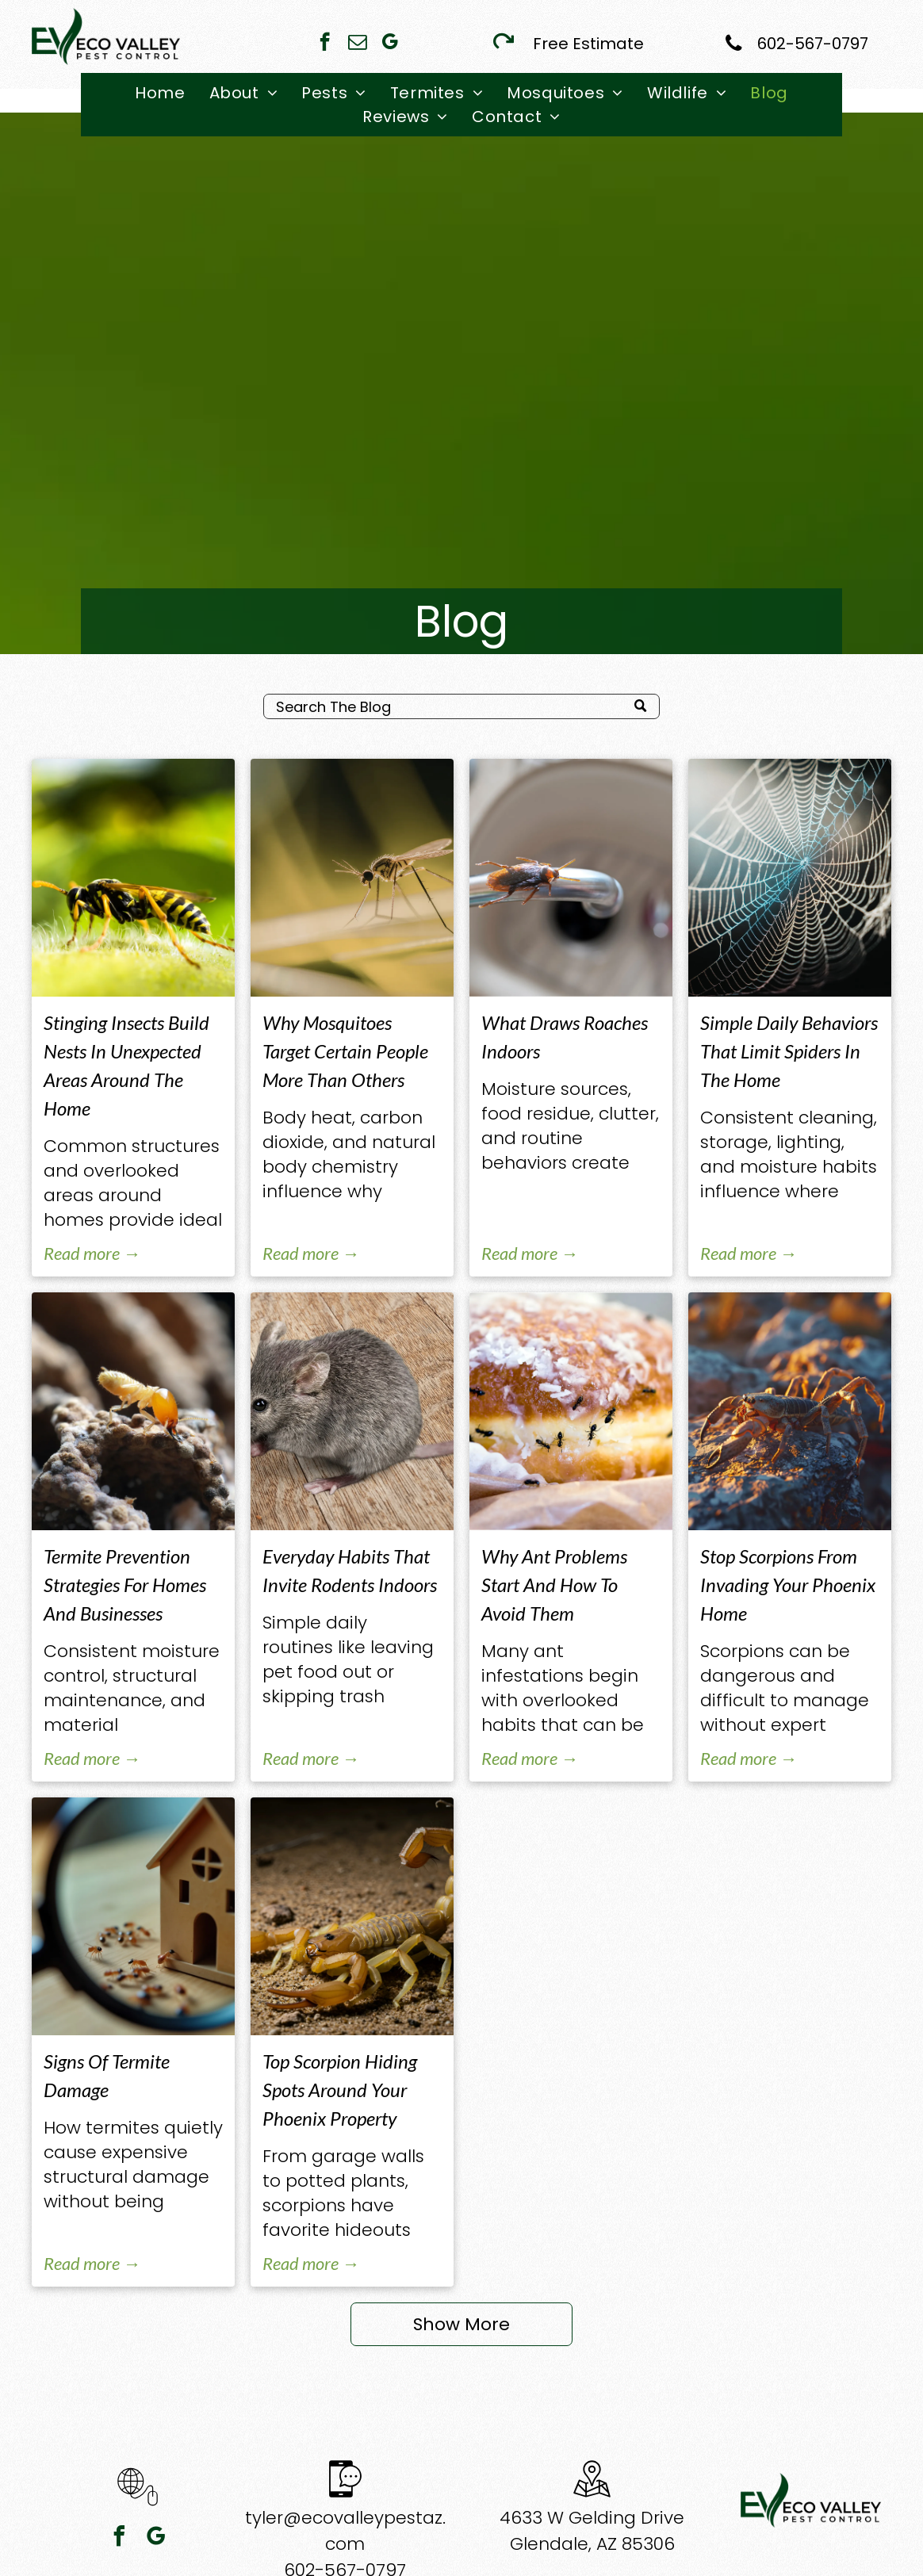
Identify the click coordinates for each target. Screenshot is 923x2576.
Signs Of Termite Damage (107, 2075)
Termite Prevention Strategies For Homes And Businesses (125, 1584)
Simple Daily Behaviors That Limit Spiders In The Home (789, 1051)
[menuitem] (160, 93)
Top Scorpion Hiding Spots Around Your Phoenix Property (339, 2090)
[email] (357, 43)
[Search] (461, 706)
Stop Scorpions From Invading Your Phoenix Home (787, 1584)
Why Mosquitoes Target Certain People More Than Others (345, 1051)
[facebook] (325, 43)
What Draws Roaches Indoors (564, 1036)
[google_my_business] (390, 43)
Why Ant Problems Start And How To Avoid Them (554, 1584)
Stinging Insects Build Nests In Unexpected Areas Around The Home (126, 1065)
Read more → (92, 1253)
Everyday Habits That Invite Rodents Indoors (349, 1570)
